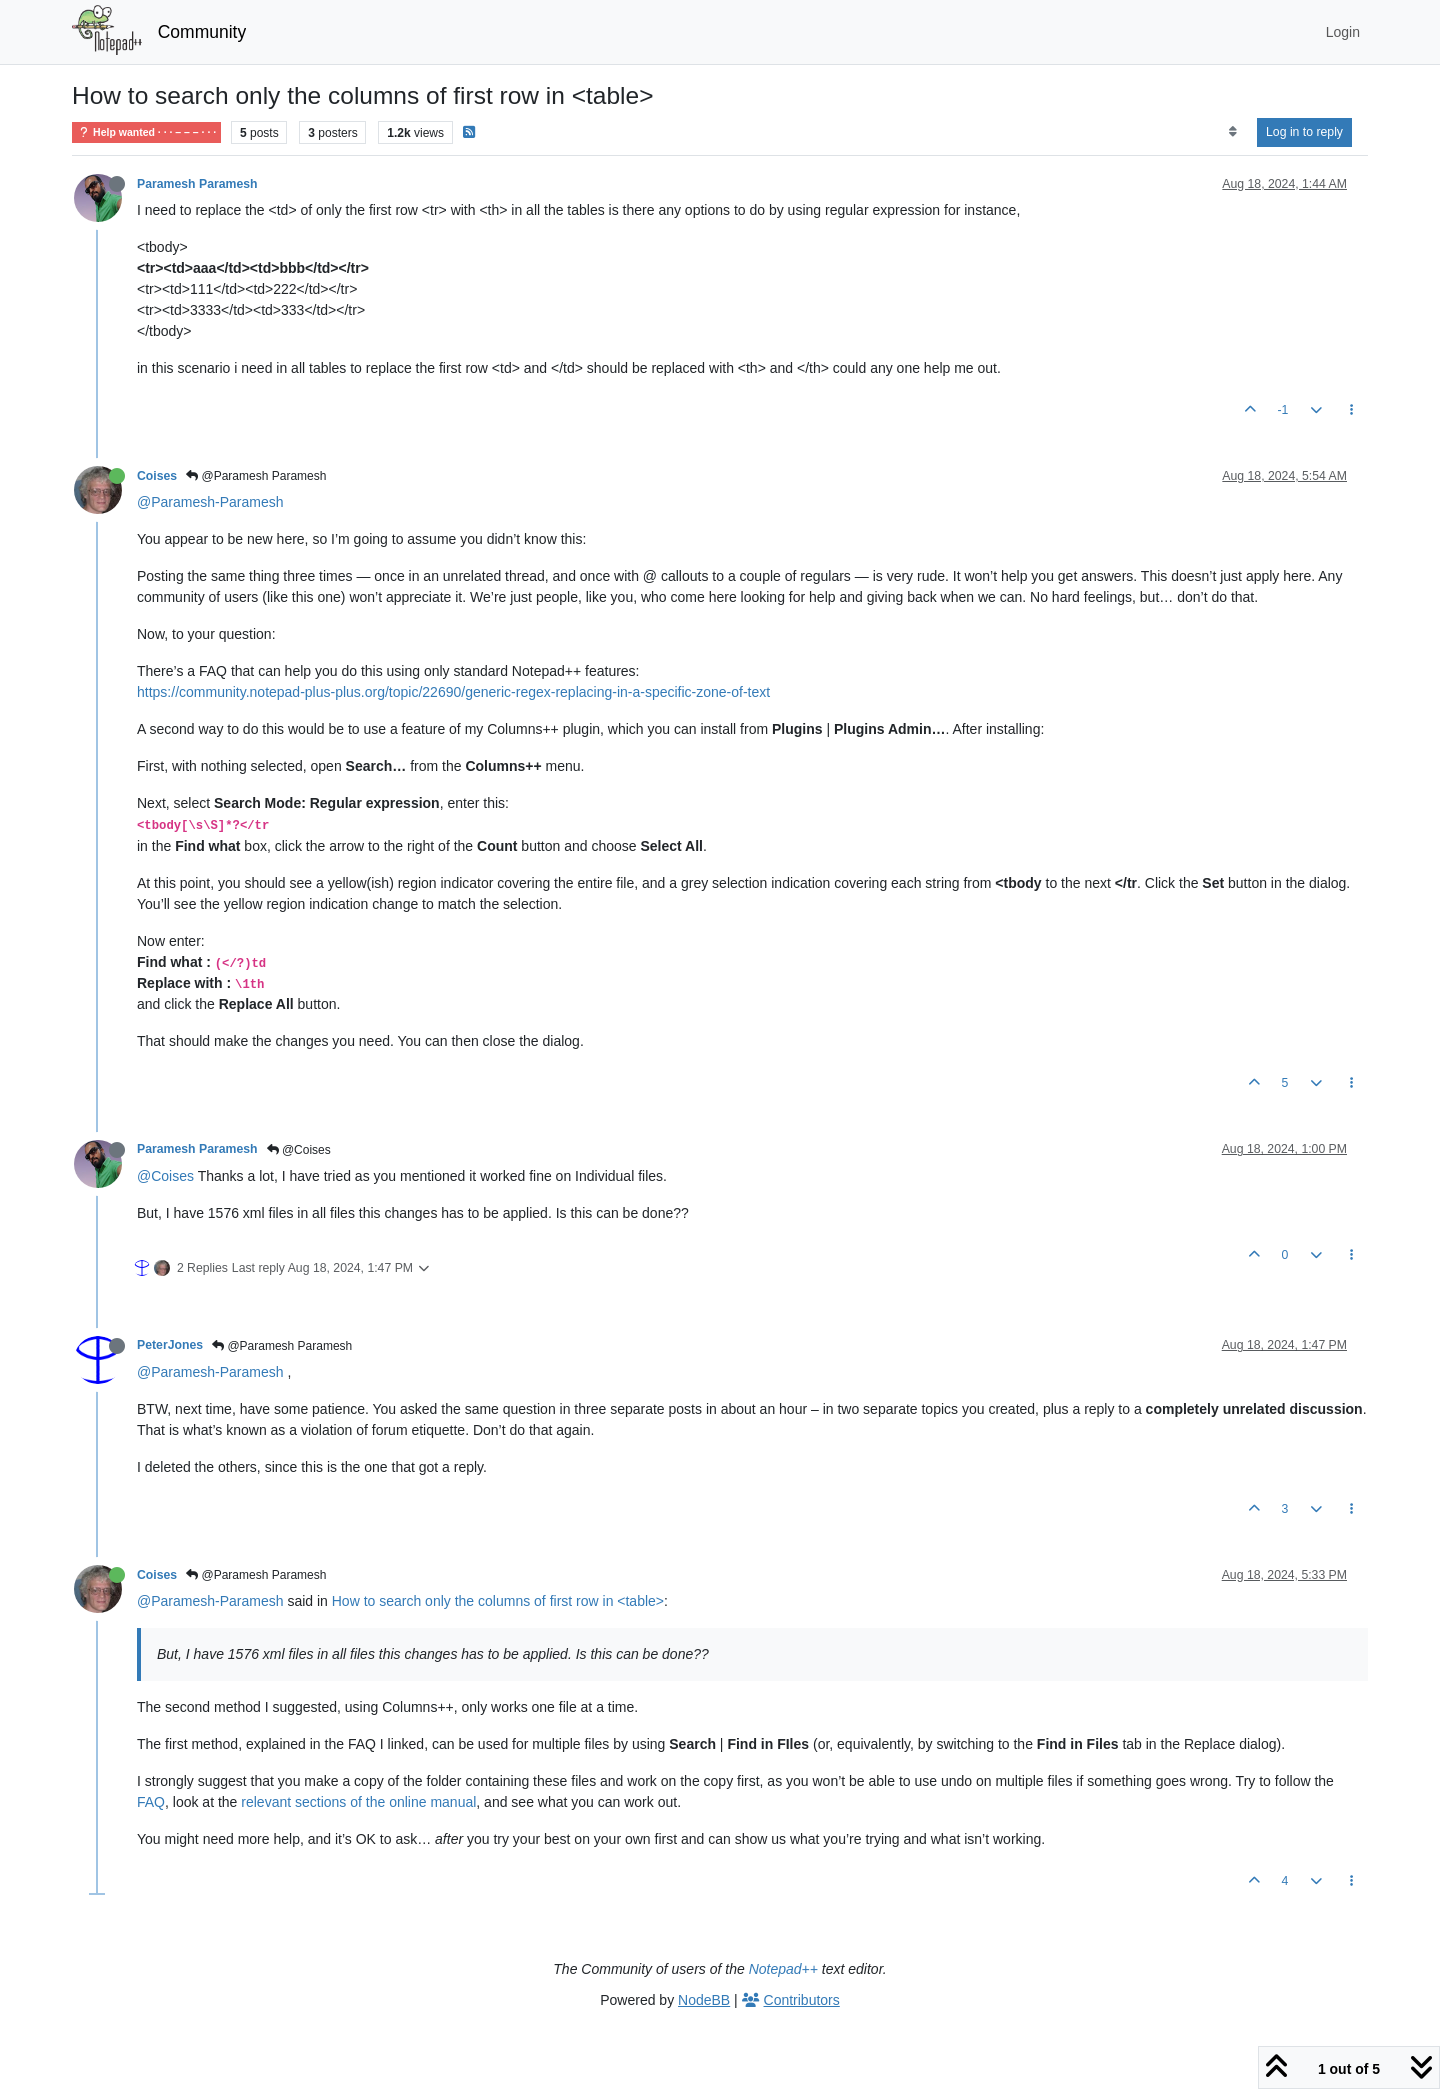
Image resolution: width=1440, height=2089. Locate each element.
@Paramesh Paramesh (256, 476)
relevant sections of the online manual (358, 1802)
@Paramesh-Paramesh (210, 502)
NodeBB (704, 2000)
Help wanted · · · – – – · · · (146, 132)
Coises (157, 476)
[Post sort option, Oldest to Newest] (1232, 132)
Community (202, 32)
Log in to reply (1304, 132)
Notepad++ (783, 1969)
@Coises (299, 1150)
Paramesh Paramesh (197, 184)
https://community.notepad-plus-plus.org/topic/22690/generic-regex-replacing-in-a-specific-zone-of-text (453, 692)
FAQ (151, 1802)
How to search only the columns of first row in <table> (498, 1601)
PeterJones (170, 1345)
